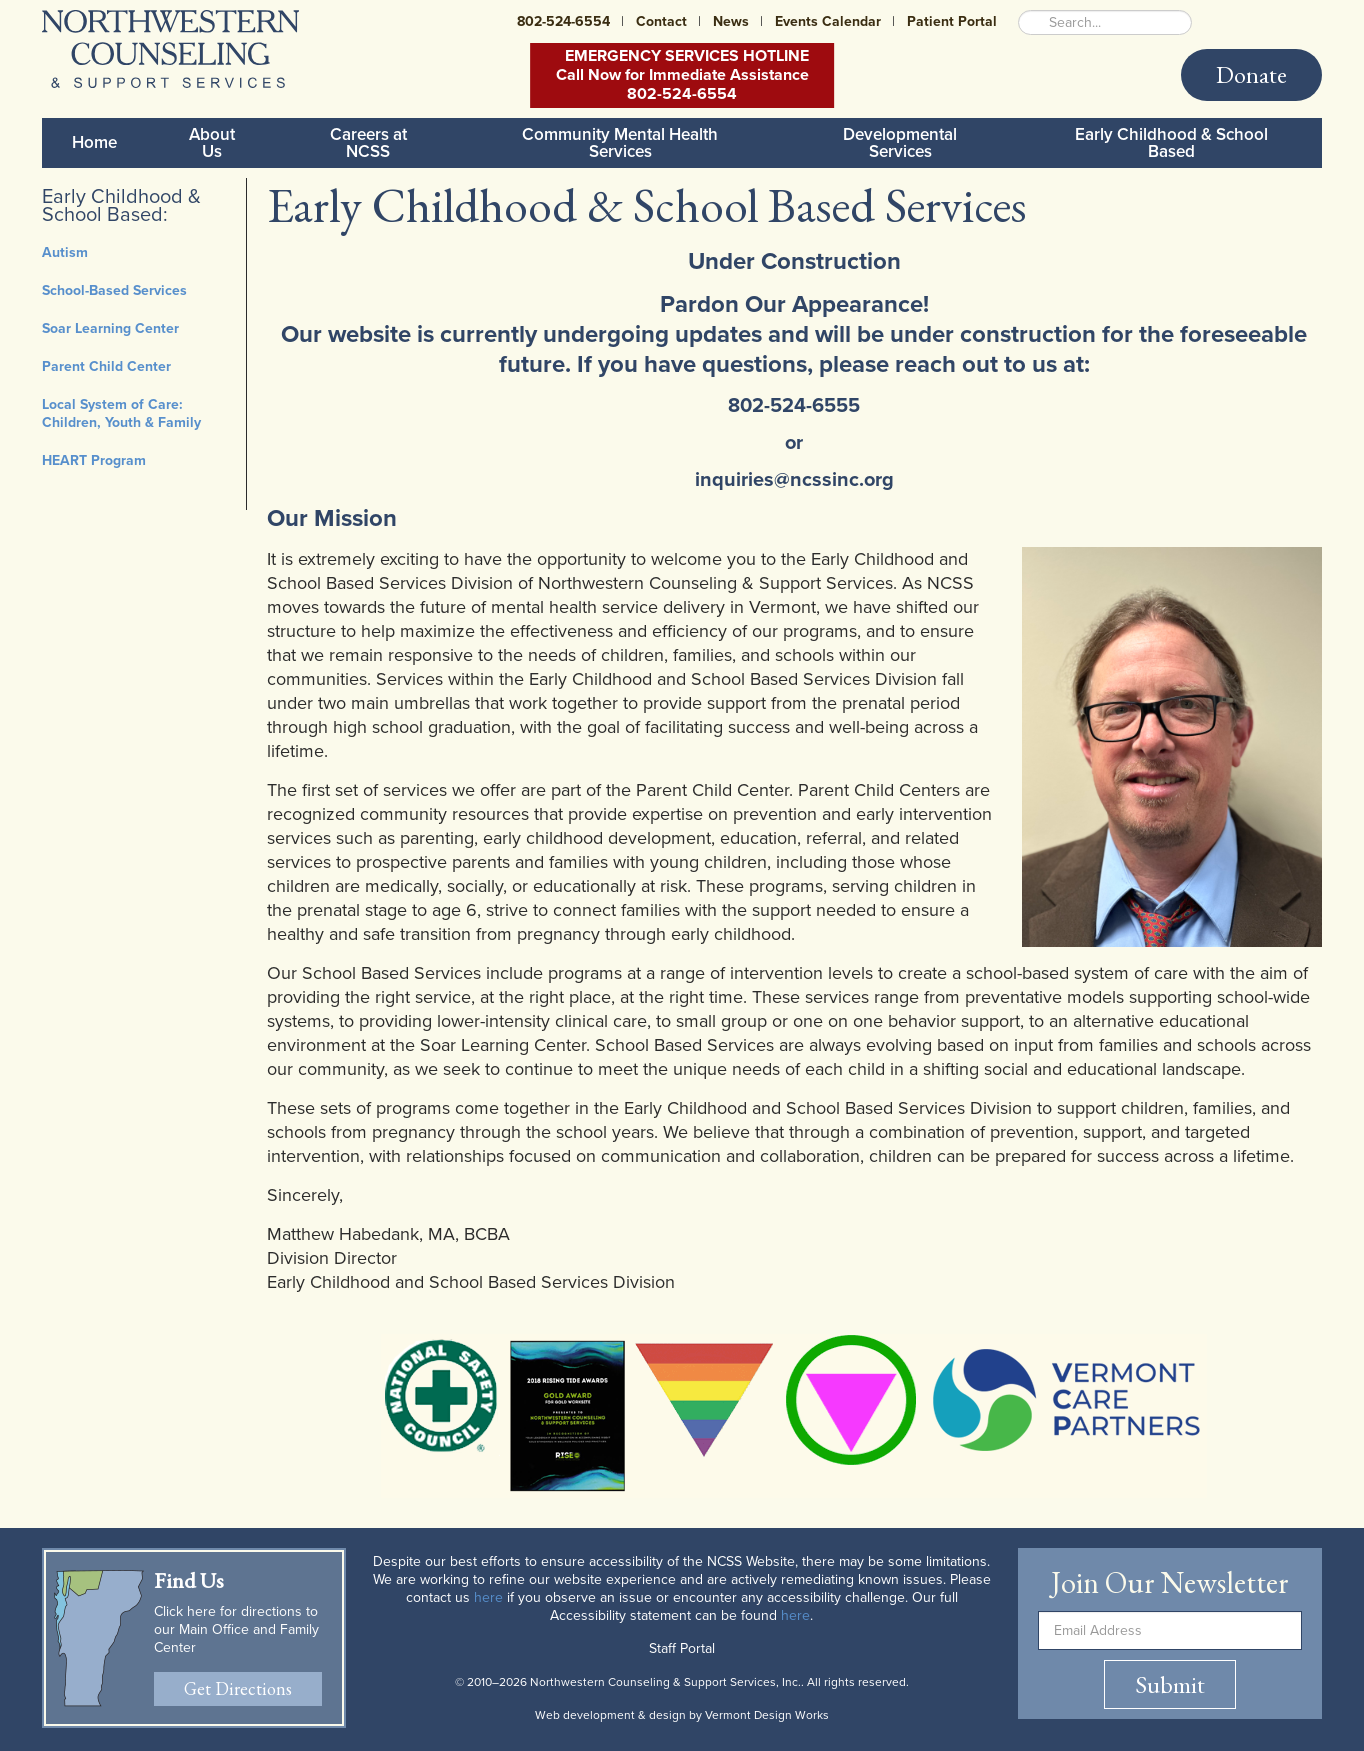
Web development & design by (682, 1715)
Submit (1170, 1684)
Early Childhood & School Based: (121, 206)
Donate (1251, 74)
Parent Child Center (106, 366)
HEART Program (94, 460)
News (731, 21)
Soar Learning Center (110, 328)
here (488, 1597)
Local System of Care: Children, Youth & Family (121, 413)
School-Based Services (114, 290)
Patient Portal (952, 21)
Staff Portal (682, 1648)
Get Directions (238, 1688)
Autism (65, 252)
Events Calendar (828, 21)
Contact (661, 21)
